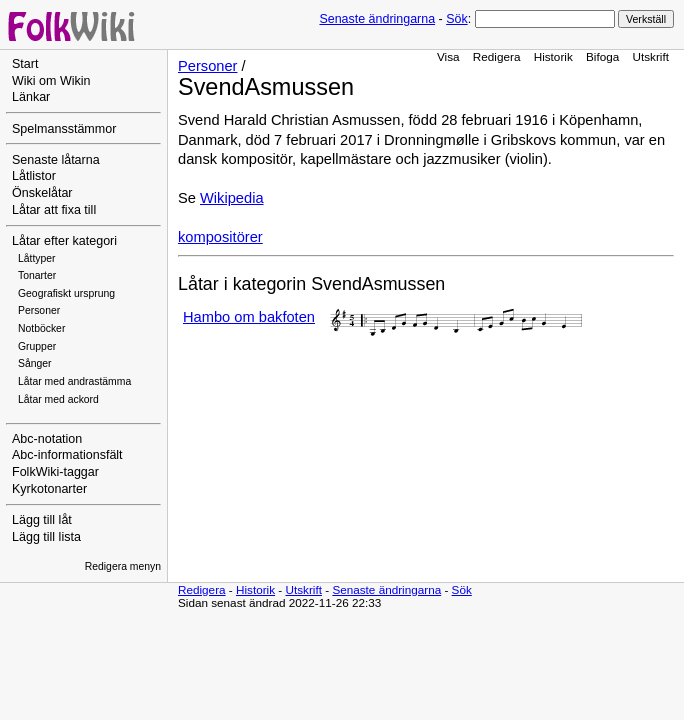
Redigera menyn (123, 566)
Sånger (35, 363)
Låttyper (37, 258)
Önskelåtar (42, 193)
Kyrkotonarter (49, 489)
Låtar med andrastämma (74, 381)
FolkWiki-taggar (55, 472)
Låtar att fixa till (54, 210)
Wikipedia (232, 198)
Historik (553, 56)
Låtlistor (34, 176)
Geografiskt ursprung (66, 293)
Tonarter (37, 275)
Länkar (31, 97)
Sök (456, 19)
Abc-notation (47, 439)
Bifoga (602, 56)
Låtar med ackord (58, 399)
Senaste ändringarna (377, 19)
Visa (448, 56)
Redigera (497, 56)
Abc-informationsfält (67, 455)
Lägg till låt (42, 520)
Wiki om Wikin (51, 81)
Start (25, 64)
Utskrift (651, 56)
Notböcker (41, 328)
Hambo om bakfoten (249, 317)
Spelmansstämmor (64, 129)
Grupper (37, 346)
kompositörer (220, 237)
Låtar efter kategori (64, 241)
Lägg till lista (46, 537)
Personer (39, 310)
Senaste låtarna (56, 160)
